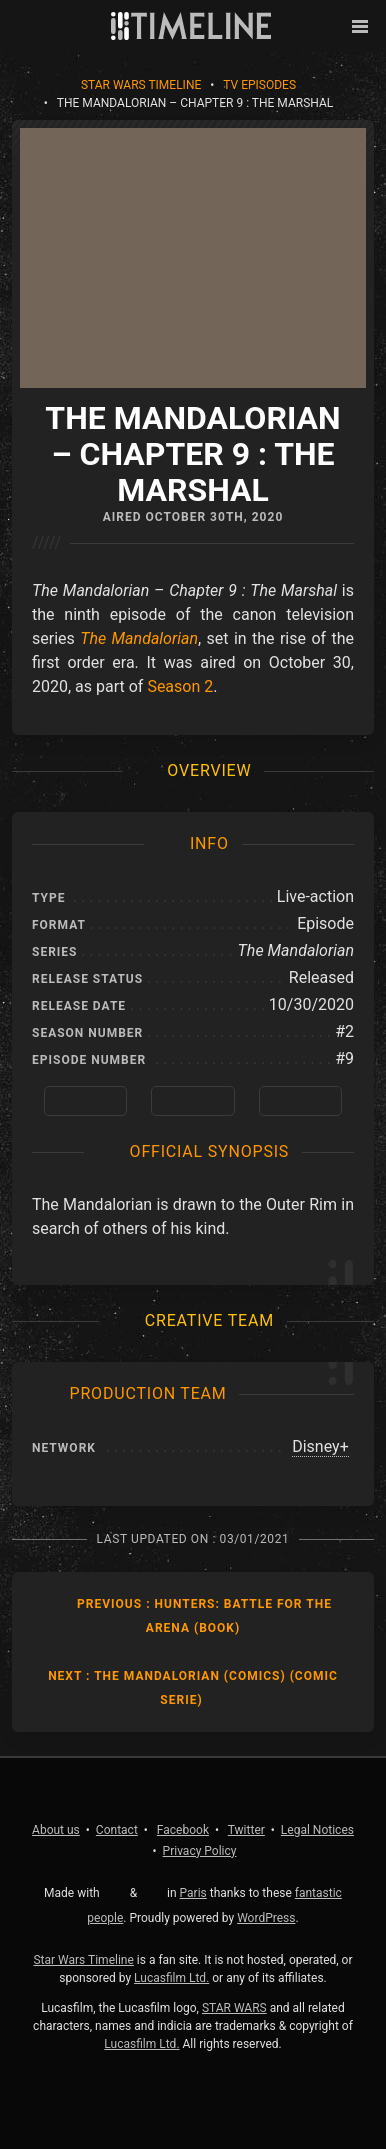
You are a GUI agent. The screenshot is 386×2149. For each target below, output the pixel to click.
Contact (117, 1830)
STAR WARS (234, 2008)
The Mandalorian (139, 638)
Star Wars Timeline (141, 85)
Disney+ (320, 1446)
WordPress (266, 1918)
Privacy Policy (200, 1851)
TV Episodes (259, 85)
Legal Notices (317, 1830)
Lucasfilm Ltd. (171, 1978)
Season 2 (180, 686)
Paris (193, 1893)
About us (56, 1830)
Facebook (183, 1830)
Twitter (246, 1830)
